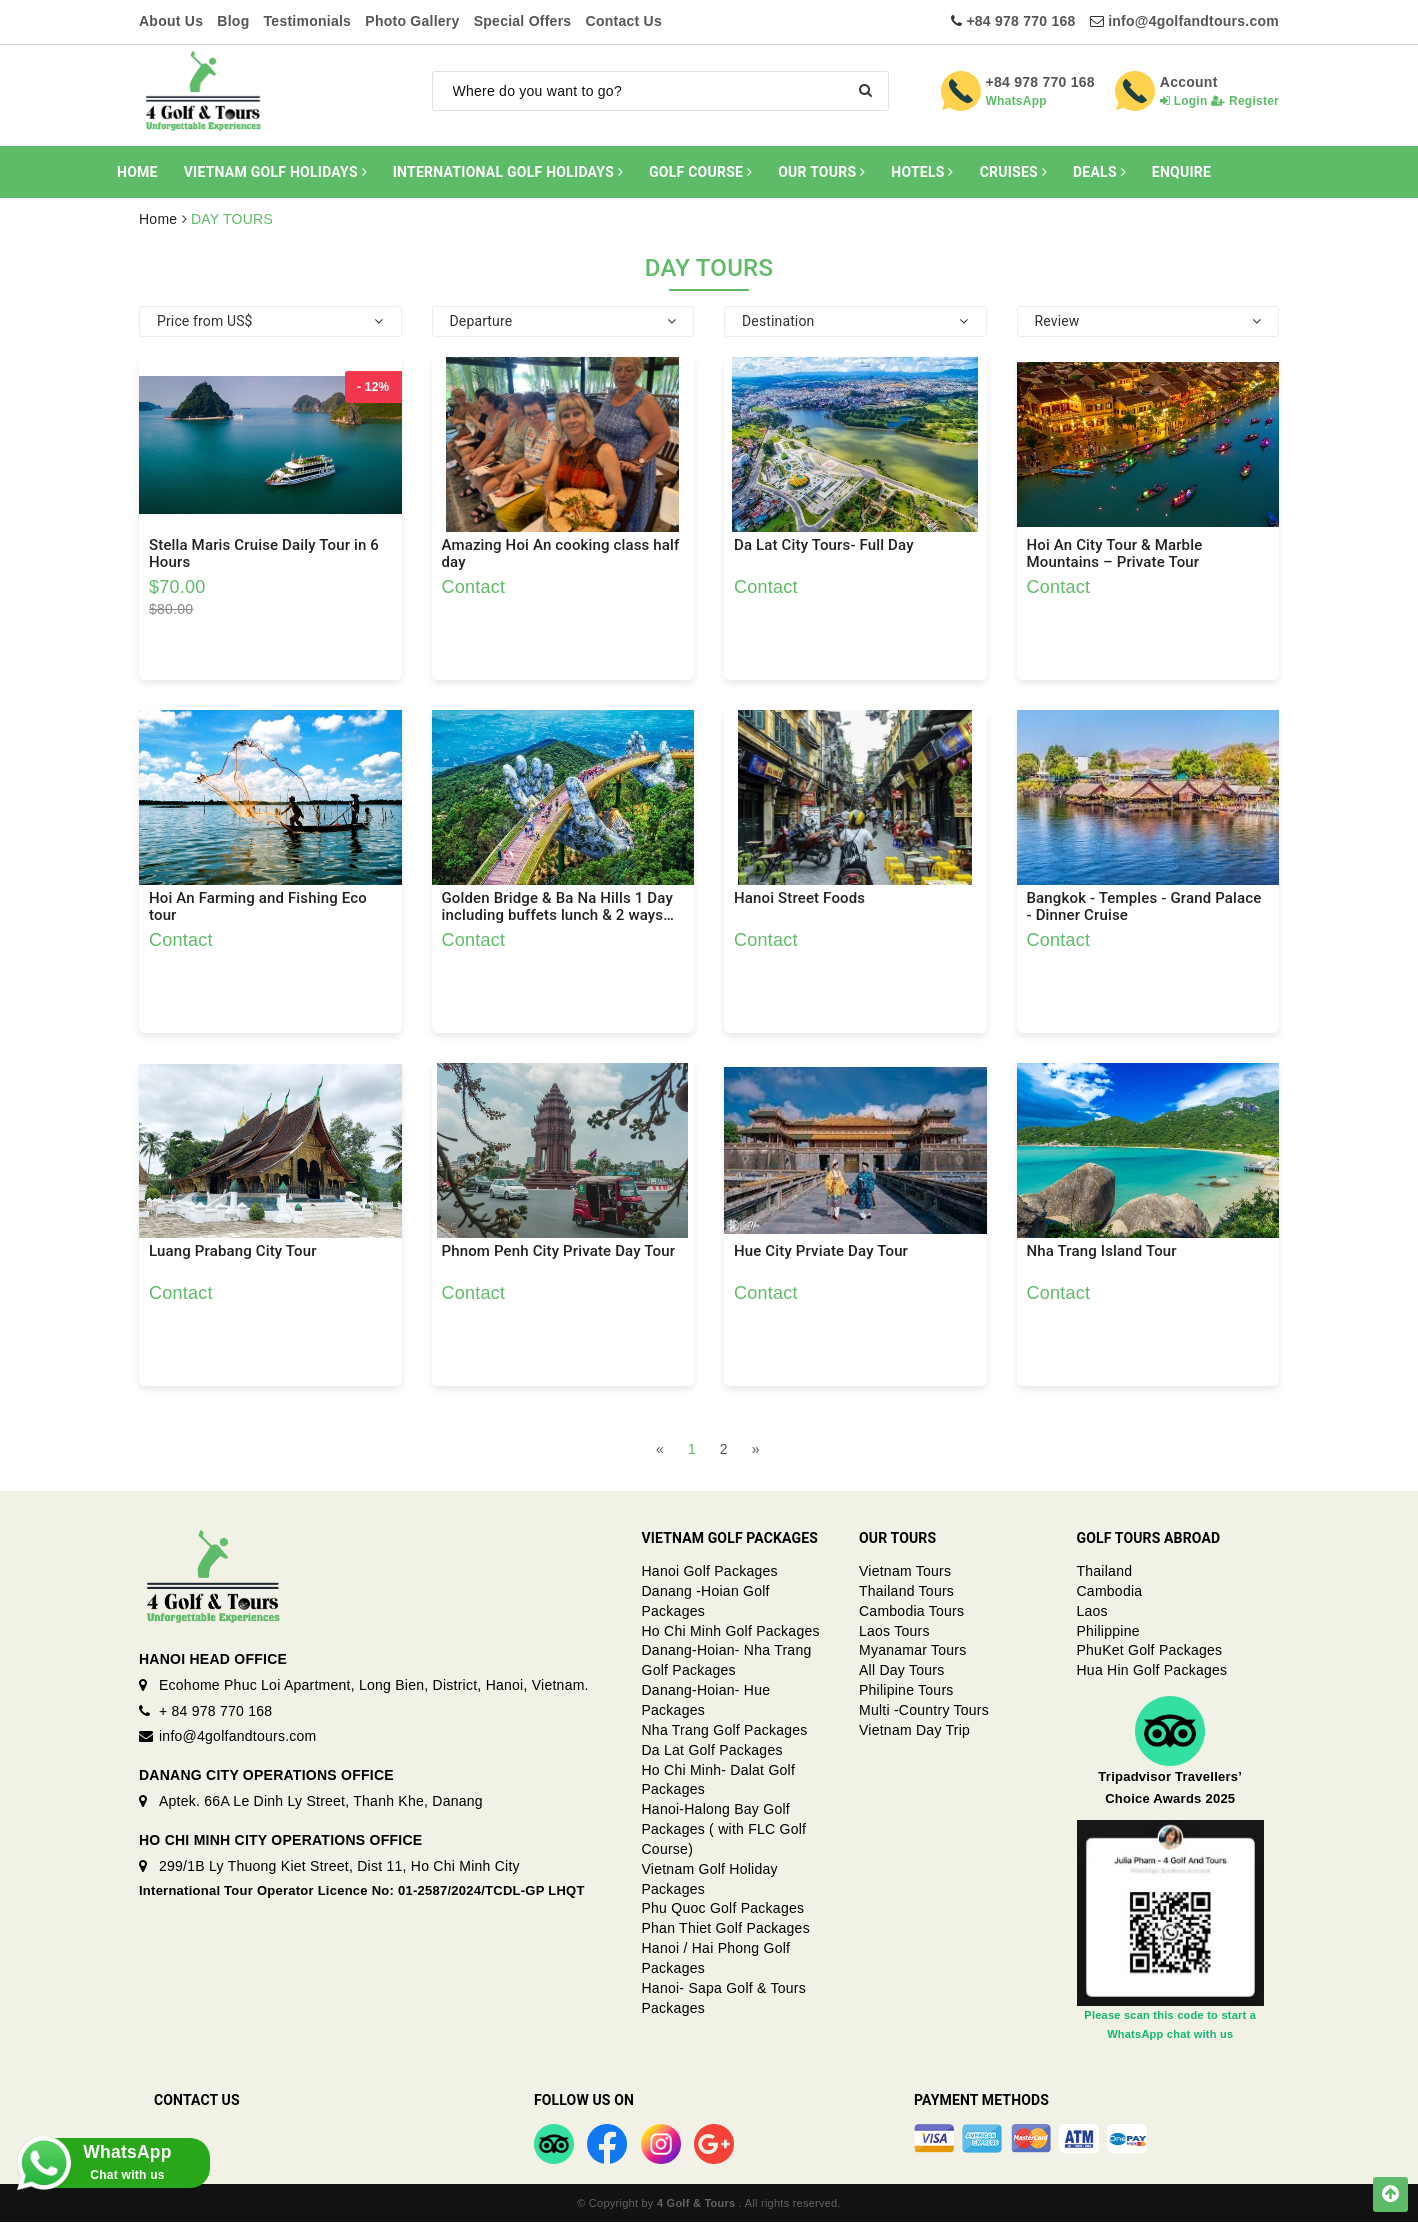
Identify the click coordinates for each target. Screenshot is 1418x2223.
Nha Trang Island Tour (1102, 1251)
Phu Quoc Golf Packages (723, 1909)
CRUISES (1013, 172)
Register (1245, 101)
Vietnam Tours (905, 1572)
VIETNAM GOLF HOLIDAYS (275, 172)
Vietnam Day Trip (914, 1730)
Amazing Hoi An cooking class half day (561, 554)
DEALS (1099, 172)
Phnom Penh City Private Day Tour (559, 1251)
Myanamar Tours (913, 1651)
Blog (233, 21)
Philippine (1108, 1631)
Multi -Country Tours (924, 1711)
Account (1189, 82)
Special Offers (523, 21)
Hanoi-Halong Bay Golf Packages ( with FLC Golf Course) (724, 1830)
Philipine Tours (906, 1691)
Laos (1092, 1611)
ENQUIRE (1181, 172)
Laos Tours (894, 1631)
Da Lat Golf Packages (712, 1750)
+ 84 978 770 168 (215, 1711)
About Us (171, 21)
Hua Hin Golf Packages (1152, 1671)
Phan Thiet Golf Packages (726, 1929)
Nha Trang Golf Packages (725, 1730)
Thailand (1105, 1572)
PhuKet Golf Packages (1150, 1651)
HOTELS (922, 172)
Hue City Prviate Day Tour (821, 1251)
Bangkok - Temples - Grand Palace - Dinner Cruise (1144, 907)
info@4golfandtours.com (1193, 21)
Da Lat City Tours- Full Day (824, 545)
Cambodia (1110, 1591)
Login (1184, 101)
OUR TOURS (821, 172)
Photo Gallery (412, 21)
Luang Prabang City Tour (233, 1251)
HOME (137, 172)
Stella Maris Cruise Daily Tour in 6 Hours (264, 554)
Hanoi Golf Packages (710, 1572)
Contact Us (624, 21)
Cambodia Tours (911, 1611)
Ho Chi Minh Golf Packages (731, 1631)
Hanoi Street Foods (799, 898)
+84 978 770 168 (1020, 21)
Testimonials (308, 21)
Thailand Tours (906, 1591)
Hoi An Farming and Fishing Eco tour (258, 907)
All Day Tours (901, 1671)
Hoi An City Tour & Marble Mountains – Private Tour (1115, 554)
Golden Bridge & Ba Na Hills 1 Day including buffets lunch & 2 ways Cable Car (557, 907)
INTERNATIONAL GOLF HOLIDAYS (508, 172)
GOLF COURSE (700, 172)
